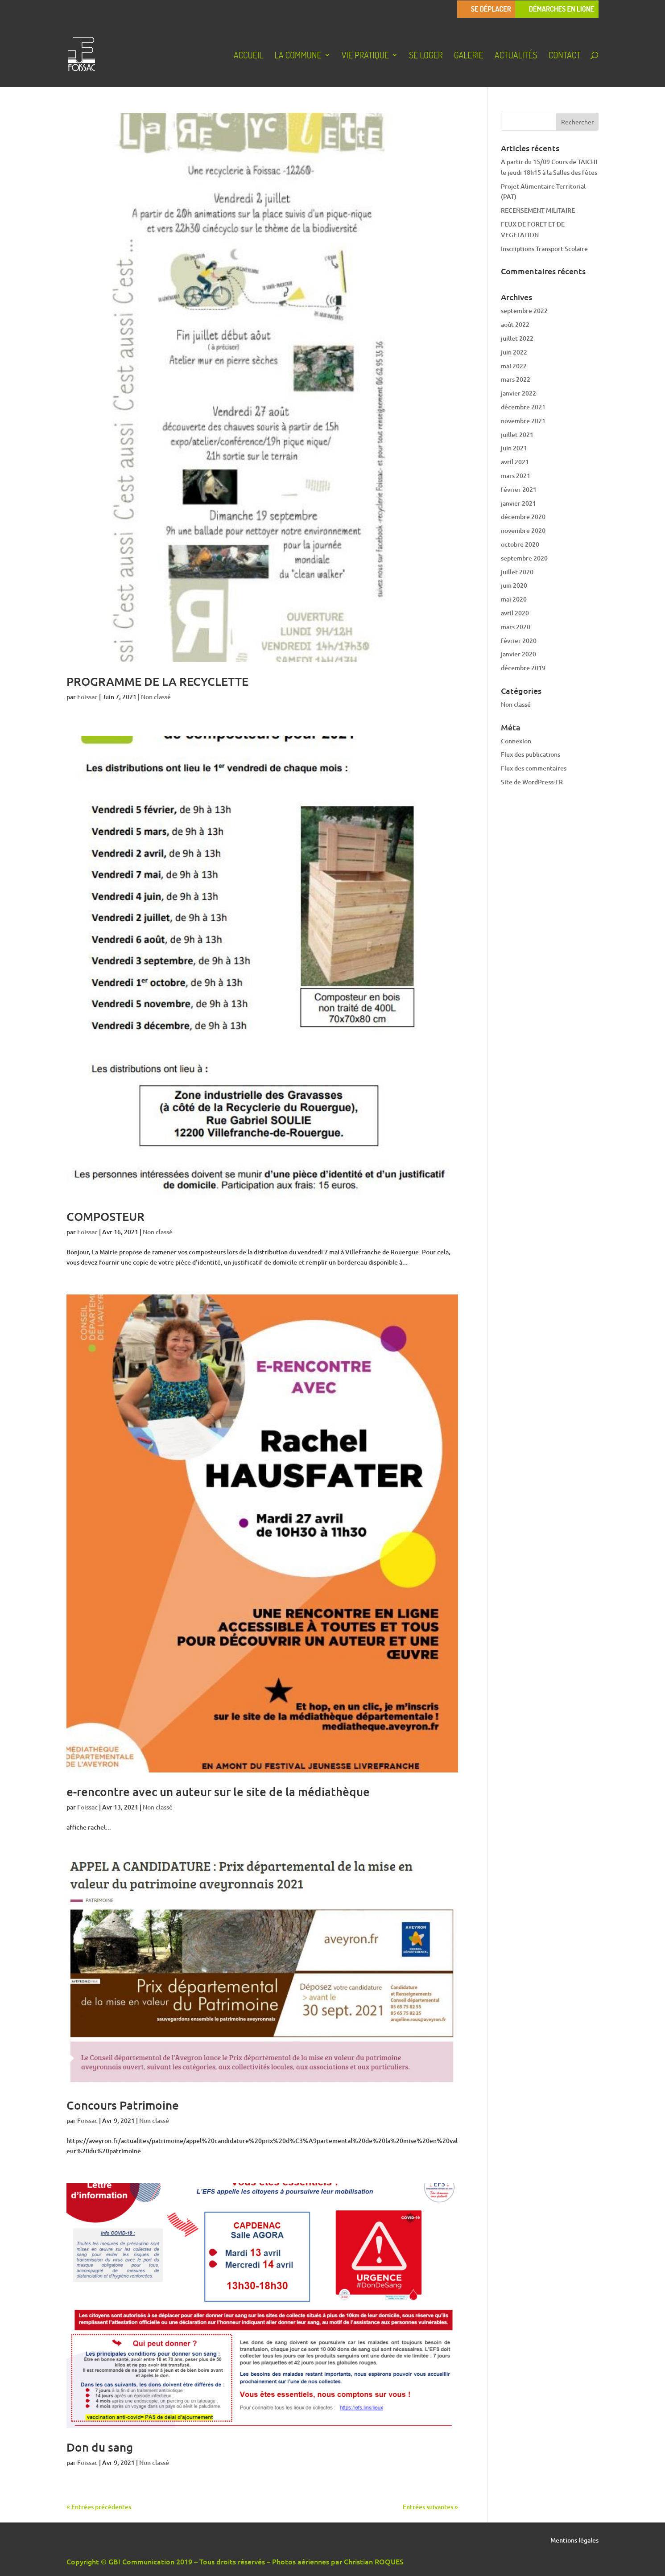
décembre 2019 (523, 668)
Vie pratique (365, 56)
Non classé (156, 696)
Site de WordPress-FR (532, 782)
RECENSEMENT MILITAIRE (538, 210)
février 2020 (519, 640)
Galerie (468, 56)
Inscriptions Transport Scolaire (544, 248)
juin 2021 (514, 448)
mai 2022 (514, 366)
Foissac (87, 696)
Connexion (516, 741)
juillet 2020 (517, 572)
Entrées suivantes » (430, 2506)
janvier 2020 (518, 654)
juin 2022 (514, 352)
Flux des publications (530, 754)
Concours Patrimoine (122, 2105)
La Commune (298, 56)
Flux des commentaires (533, 768)
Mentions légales (574, 2540)
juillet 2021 (517, 434)
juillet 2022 (517, 338)
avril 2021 (515, 461)
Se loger (426, 56)
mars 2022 (515, 379)
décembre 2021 (523, 407)
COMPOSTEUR (105, 1216)
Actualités (516, 56)
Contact (565, 56)
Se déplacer (491, 9)
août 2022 (515, 324)
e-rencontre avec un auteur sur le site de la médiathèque (218, 1791)
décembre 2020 (523, 516)
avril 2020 (515, 613)
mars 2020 (515, 626)
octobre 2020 (520, 544)
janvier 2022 (518, 393)
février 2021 (519, 489)
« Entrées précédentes (98, 2506)
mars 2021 (515, 475)
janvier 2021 (518, 503)
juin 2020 (514, 585)
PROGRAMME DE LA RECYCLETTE (157, 681)
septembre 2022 (524, 310)
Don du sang (99, 2447)
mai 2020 (514, 599)
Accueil (249, 56)
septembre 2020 (524, 558)
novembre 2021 (523, 420)
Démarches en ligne (561, 9)
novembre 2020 (523, 530)
